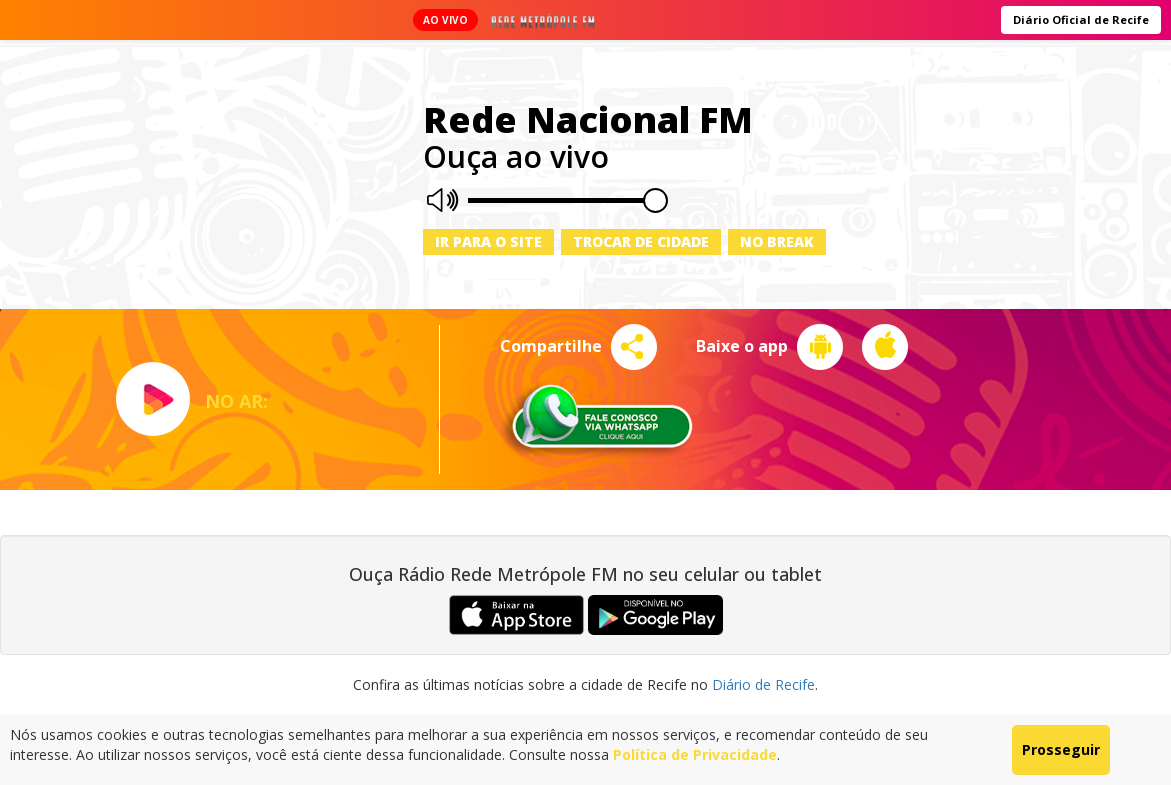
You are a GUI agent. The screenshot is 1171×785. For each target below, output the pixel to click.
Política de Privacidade (695, 754)
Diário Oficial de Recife (1081, 19)
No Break (777, 241)
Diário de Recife (763, 684)
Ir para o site (488, 241)
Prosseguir (1061, 749)
